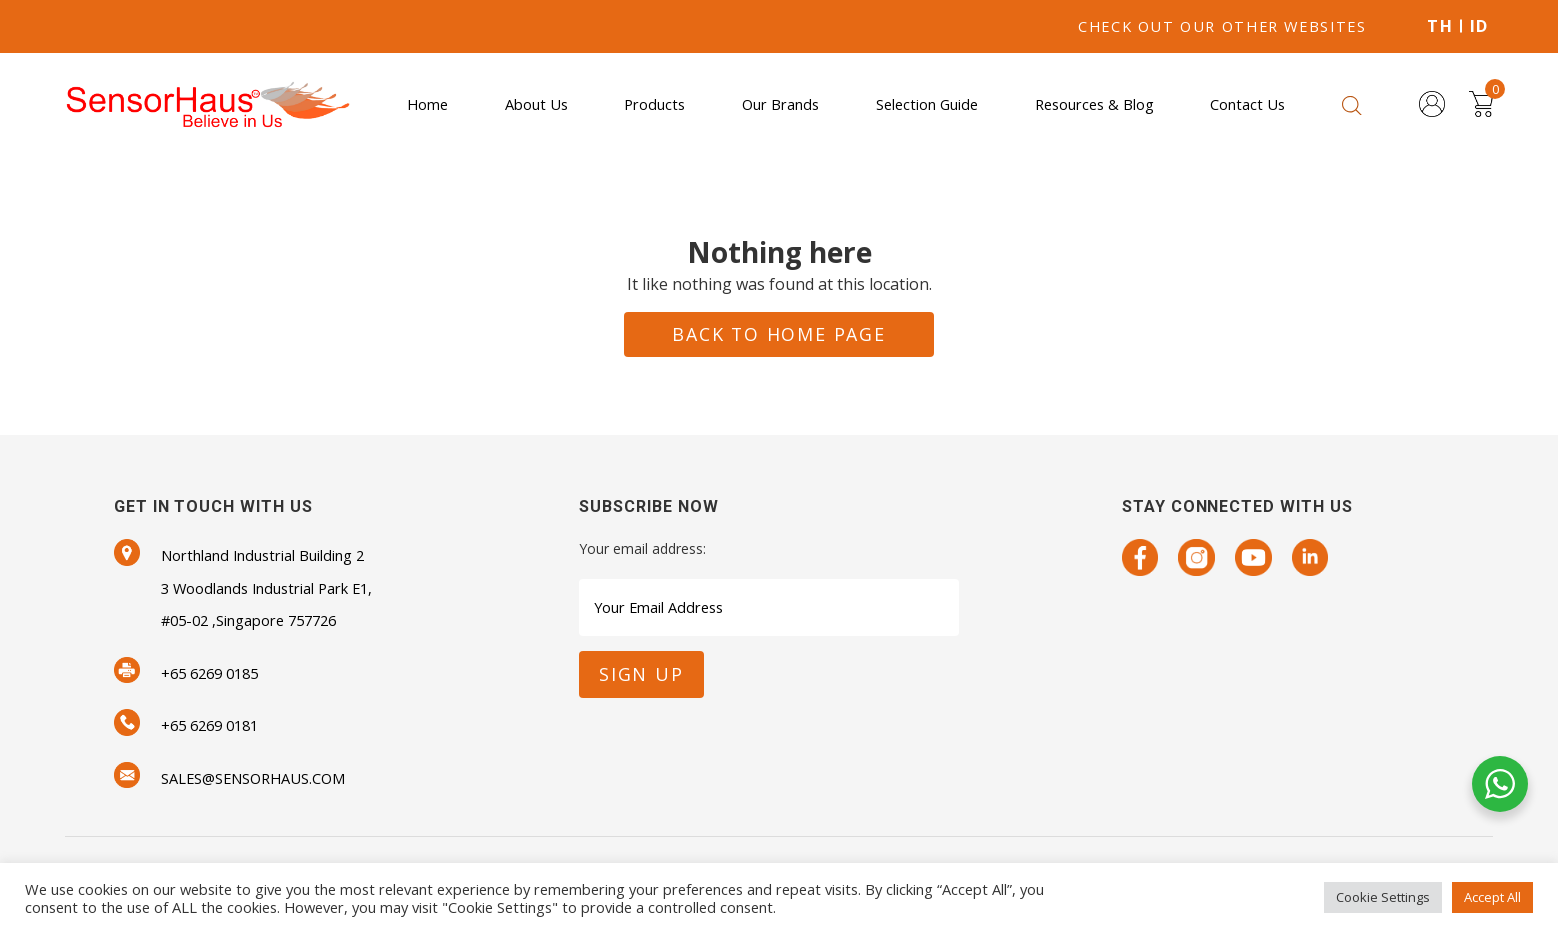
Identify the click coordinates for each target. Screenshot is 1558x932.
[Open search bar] (1352, 104)
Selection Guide (927, 104)
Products (654, 104)
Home (427, 104)
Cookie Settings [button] (1383, 897)
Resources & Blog (1094, 104)
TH (1440, 26)
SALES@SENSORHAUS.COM (253, 778)
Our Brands (780, 104)
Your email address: (642, 548)
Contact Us (1247, 104)
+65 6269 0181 (209, 725)
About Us (536, 104)
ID (1479, 26)
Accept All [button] (1492, 897)
